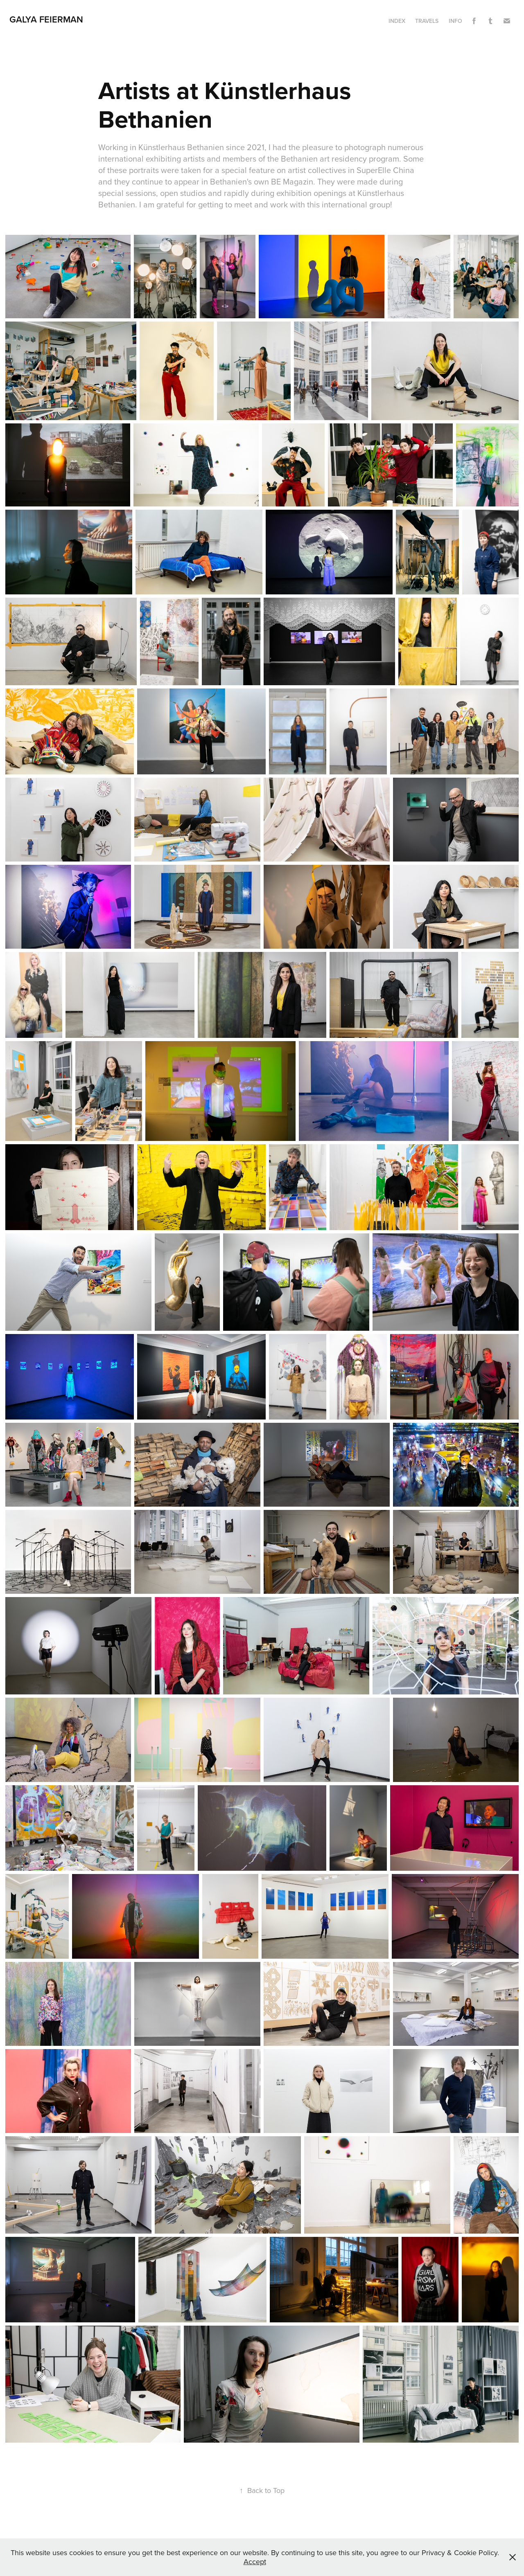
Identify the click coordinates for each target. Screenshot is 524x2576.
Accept (255, 2561)
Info (455, 21)
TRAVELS (426, 21)
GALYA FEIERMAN (46, 19)
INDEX (396, 21)
